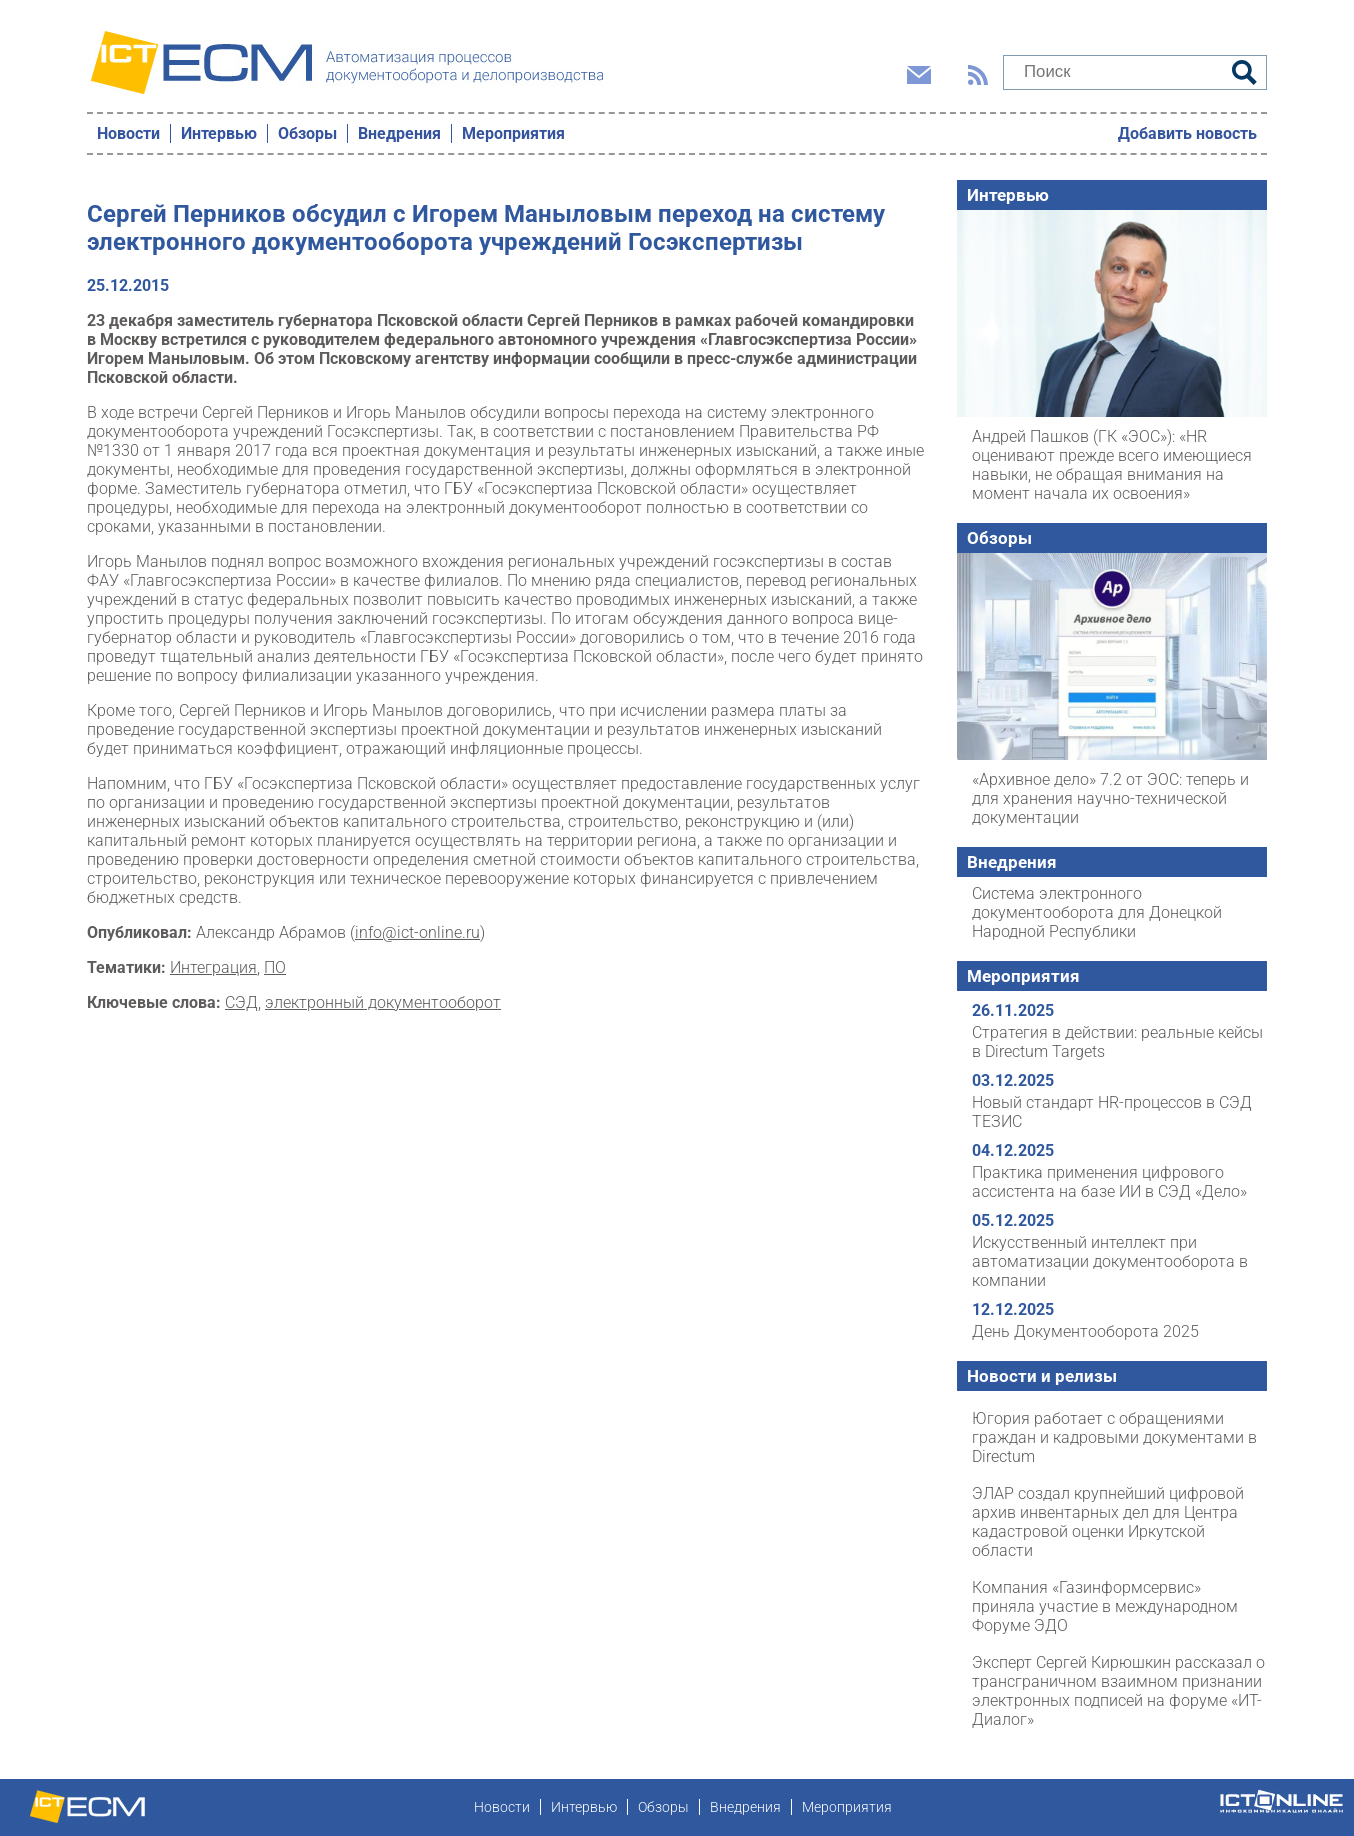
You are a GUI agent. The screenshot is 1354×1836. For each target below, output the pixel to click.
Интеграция (213, 967)
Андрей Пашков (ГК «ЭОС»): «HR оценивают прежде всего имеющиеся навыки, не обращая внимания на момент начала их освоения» (1112, 465)
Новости (128, 133)
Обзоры (307, 133)
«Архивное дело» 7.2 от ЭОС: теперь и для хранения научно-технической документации (1110, 798)
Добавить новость (1187, 133)
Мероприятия (513, 133)
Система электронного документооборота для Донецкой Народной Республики (1097, 912)
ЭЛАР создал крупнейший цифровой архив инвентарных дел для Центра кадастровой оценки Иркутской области (1108, 1522)
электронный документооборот (383, 1002)
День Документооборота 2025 (1085, 1331)
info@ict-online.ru (417, 932)
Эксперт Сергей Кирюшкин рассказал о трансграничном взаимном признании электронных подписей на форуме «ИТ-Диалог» (1118, 1691)
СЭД (241, 1002)
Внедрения (399, 133)
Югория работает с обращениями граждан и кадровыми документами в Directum (1114, 1437)
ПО (275, 967)
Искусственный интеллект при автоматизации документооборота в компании (1110, 1261)
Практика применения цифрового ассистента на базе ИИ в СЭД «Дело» (1109, 1182)
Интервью (219, 133)
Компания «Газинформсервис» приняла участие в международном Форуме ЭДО (1105, 1606)
